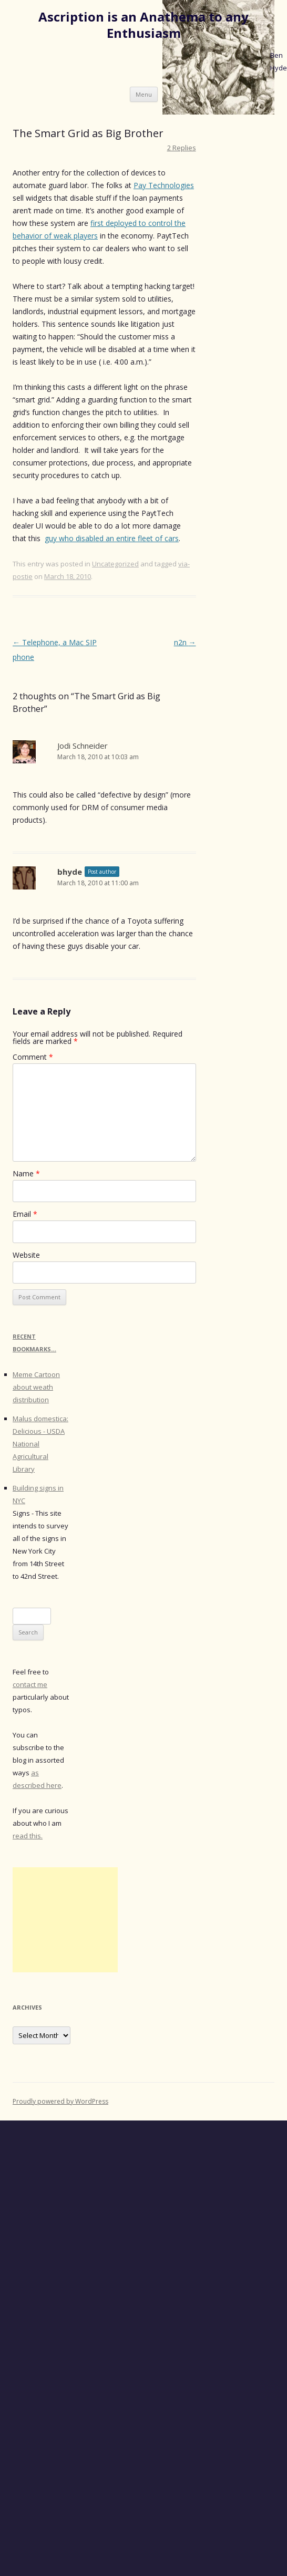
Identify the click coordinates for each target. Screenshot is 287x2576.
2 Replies (181, 147)
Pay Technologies (164, 185)
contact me (30, 1684)
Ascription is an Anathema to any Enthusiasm (143, 25)
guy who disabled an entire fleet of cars (112, 538)
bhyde (69, 871)
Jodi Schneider (82, 745)
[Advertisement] (65, 1919)
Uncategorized (115, 563)
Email (25, 1214)
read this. (28, 1835)
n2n (185, 642)
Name (26, 1173)
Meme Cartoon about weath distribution (36, 1387)
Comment (33, 1057)
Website (26, 1255)
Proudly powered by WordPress (60, 2101)
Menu (144, 94)
